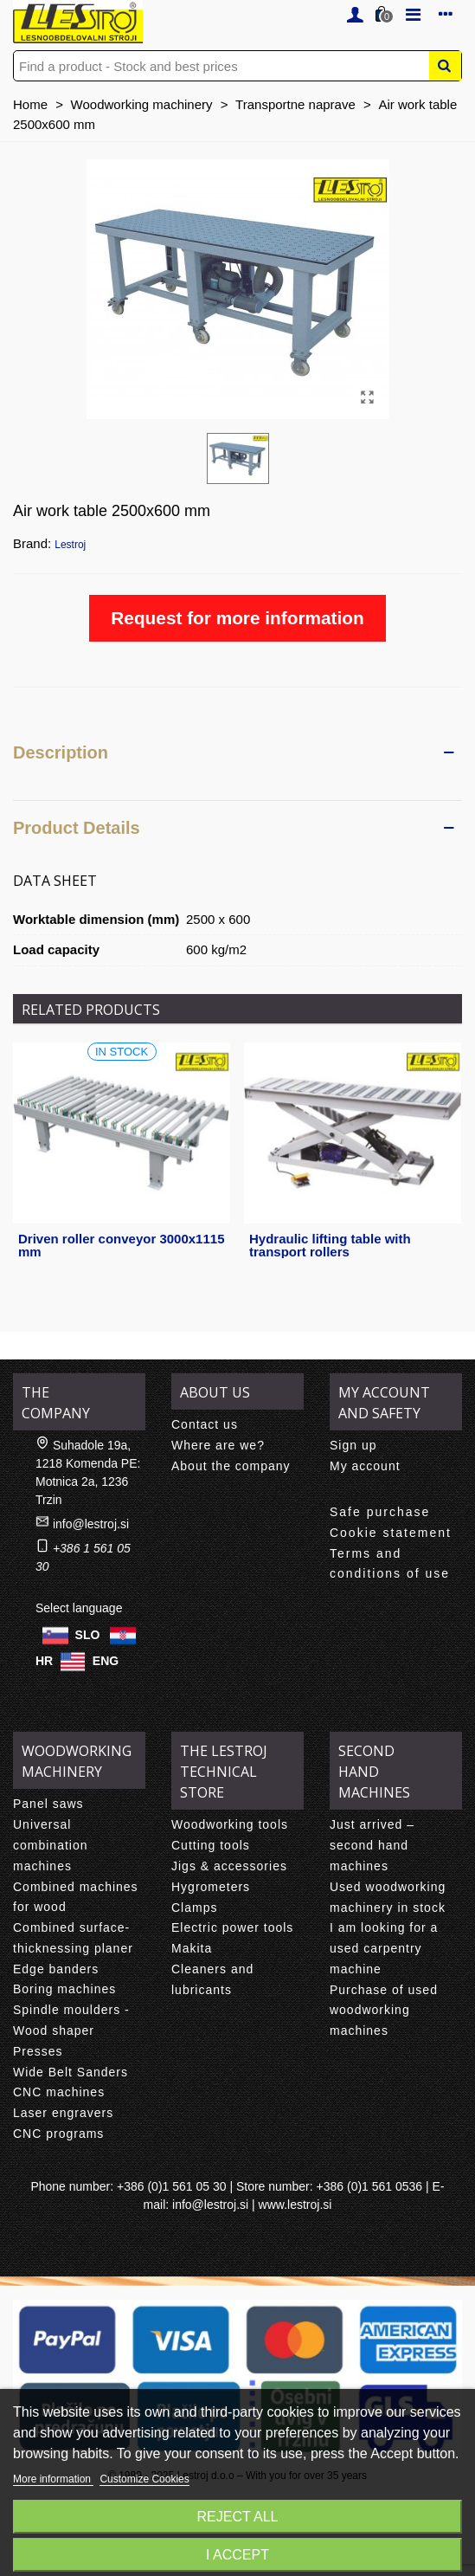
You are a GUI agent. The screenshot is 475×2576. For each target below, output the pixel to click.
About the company (231, 1466)
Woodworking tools (229, 1824)
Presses (38, 2051)
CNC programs (58, 2133)
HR (44, 1661)
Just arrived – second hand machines (372, 1845)
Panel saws (48, 1804)
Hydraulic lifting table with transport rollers (330, 1245)
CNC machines (59, 2092)
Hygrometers (210, 1887)
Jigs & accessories (229, 1866)
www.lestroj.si (295, 2204)
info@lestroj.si (91, 1524)
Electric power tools (232, 1927)
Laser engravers (63, 2113)
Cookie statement (391, 1533)
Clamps (194, 1907)
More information (53, 2479)
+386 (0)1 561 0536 (370, 2186)
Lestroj (70, 545)
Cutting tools (210, 1845)
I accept (237, 2554)
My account (365, 1466)
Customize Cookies (144, 2479)
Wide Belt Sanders (70, 2072)
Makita (191, 1948)
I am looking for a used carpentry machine (384, 1948)
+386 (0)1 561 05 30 (172, 2186)
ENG (106, 1661)
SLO (87, 1635)
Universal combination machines (50, 1845)
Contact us (204, 1424)
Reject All (238, 2516)
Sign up (353, 1445)
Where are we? (218, 1445)
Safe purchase (380, 1512)
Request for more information (237, 618)
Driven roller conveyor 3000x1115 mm (121, 1245)
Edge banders (56, 1969)
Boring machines (64, 1989)
